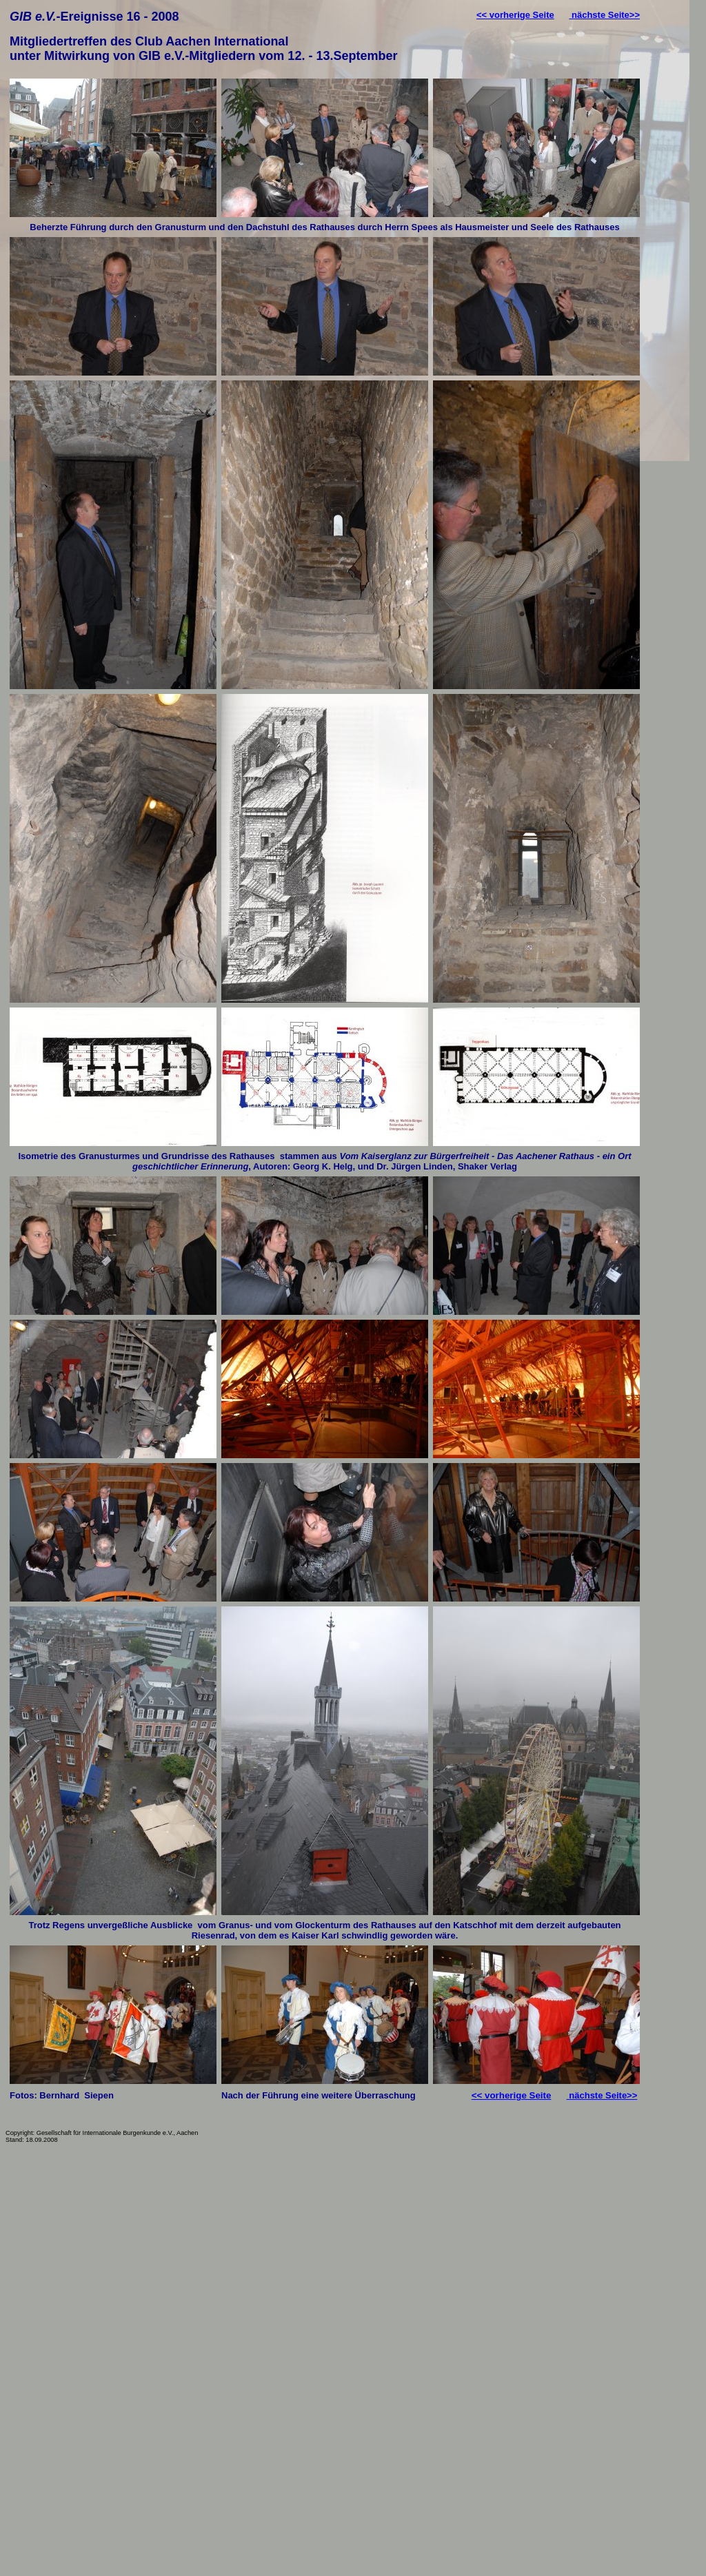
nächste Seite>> (604, 15)
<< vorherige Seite (515, 15)
